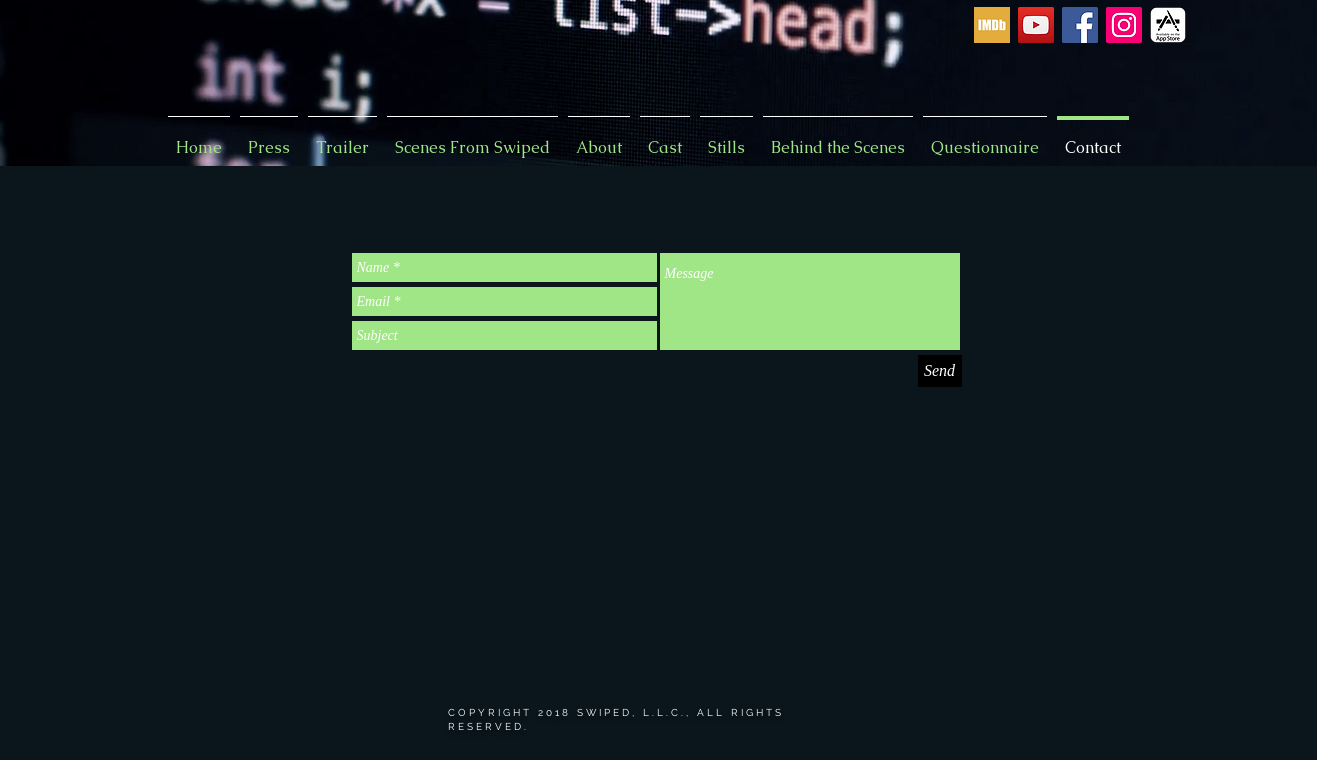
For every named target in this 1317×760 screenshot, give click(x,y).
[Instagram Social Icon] (1124, 25)
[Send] (940, 371)
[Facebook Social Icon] (1080, 25)
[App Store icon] (1168, 25)
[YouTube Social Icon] (1036, 25)
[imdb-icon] (992, 25)
